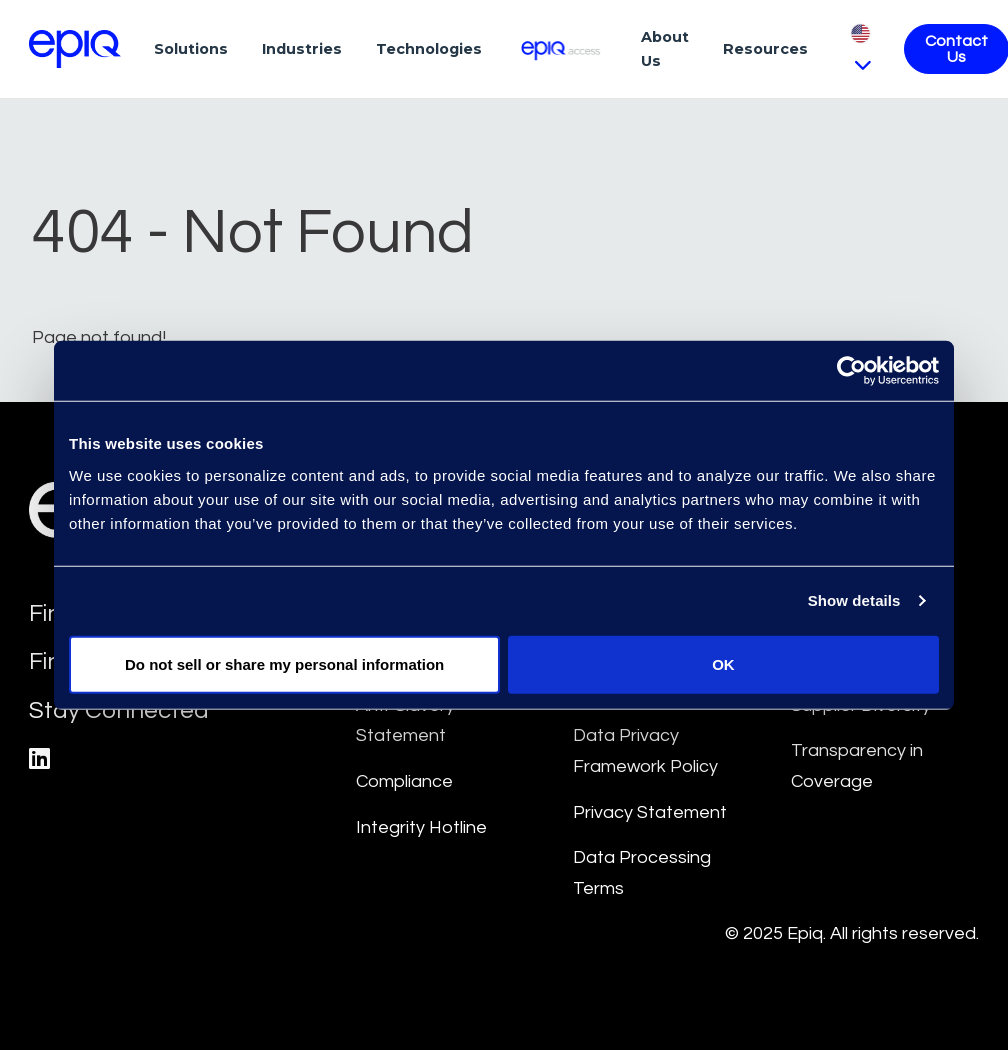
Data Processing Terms (642, 873)
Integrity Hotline (421, 827)
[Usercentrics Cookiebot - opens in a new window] (851, 371)
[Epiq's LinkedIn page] (39, 759)
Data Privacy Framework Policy (645, 751)
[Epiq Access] (561, 48)
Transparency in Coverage (857, 766)
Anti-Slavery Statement (405, 721)
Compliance (404, 781)
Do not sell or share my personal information (284, 663)
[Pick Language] (860, 48)
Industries (302, 49)
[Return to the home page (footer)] (75, 49)
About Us (665, 49)
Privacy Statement (650, 812)
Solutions (191, 49)
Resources (765, 49)
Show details (854, 600)
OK (723, 663)
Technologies (429, 49)
